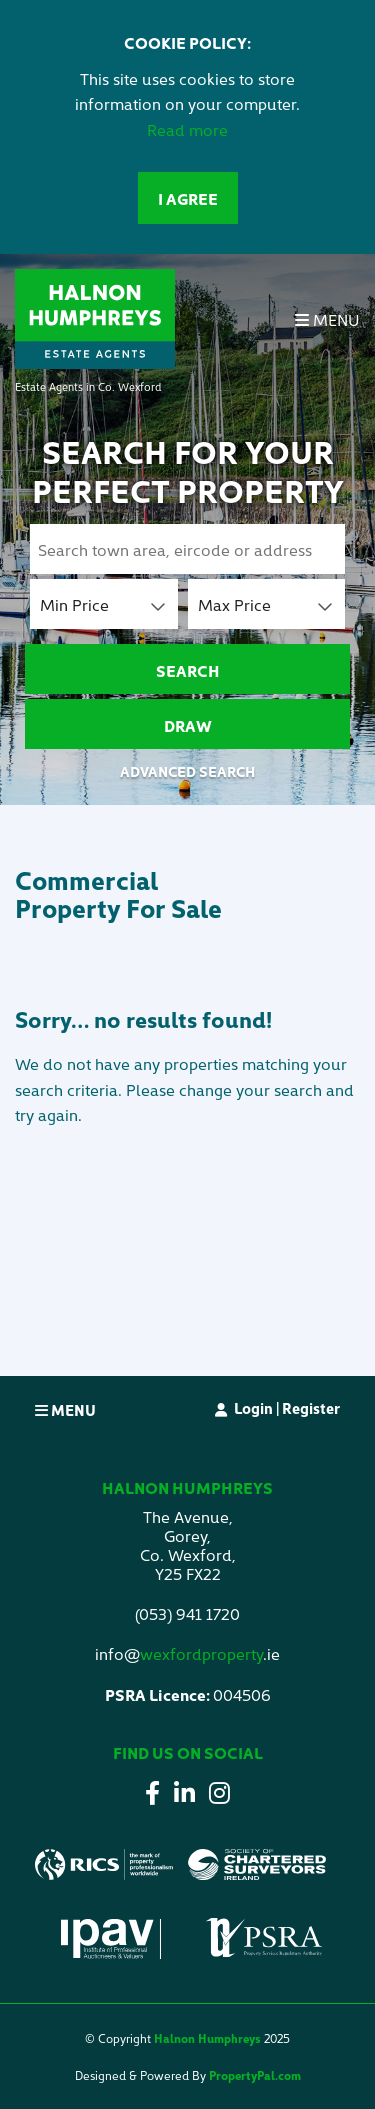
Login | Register (287, 1407)
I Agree (188, 198)
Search (188, 670)
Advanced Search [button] (187, 771)
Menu (327, 319)
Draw (188, 725)
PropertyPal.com (255, 2074)
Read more (187, 129)
